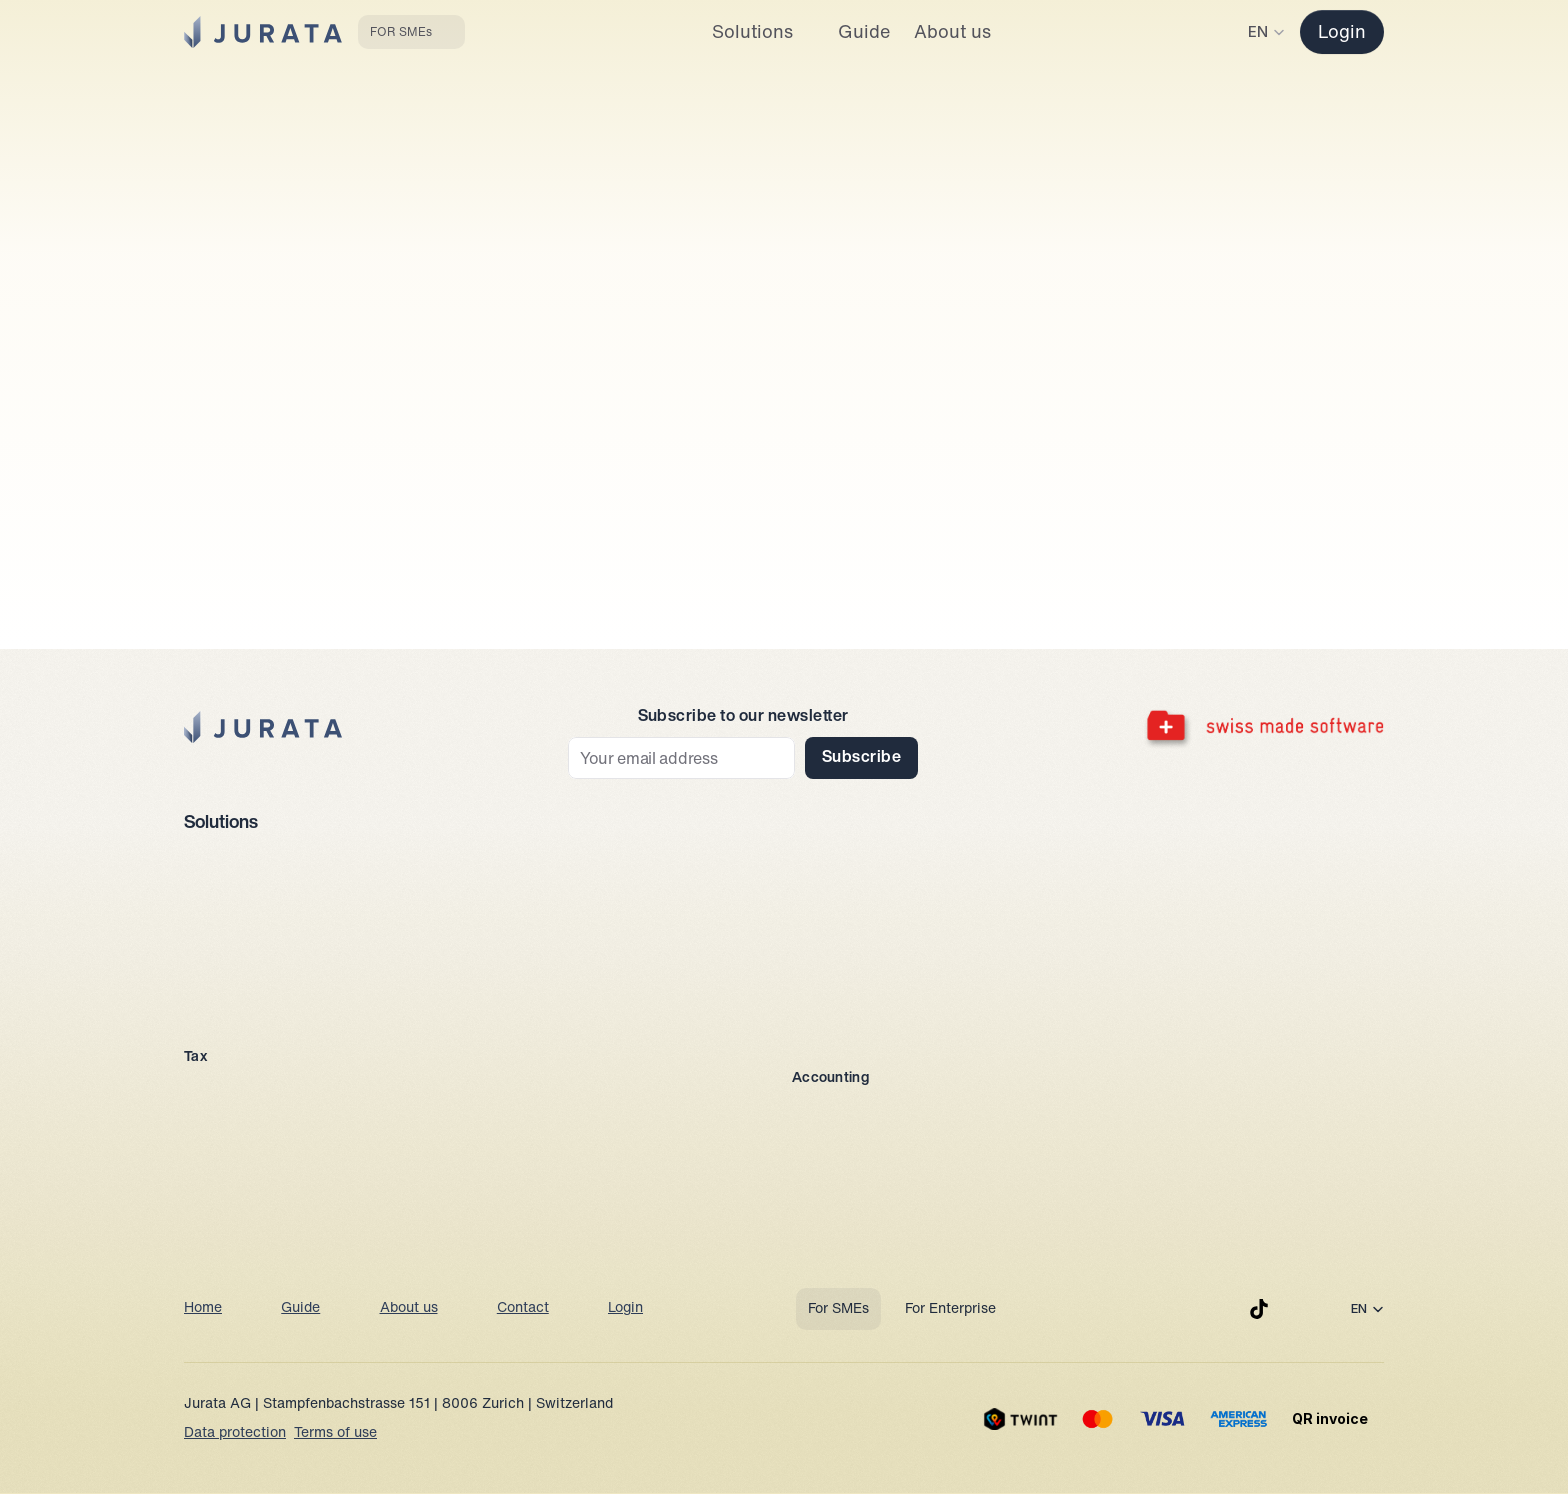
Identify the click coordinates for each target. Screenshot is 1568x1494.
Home (203, 1308)
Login (625, 1308)
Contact (523, 1308)
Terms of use (335, 1433)
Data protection (235, 1433)
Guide (300, 1308)
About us (409, 1308)
